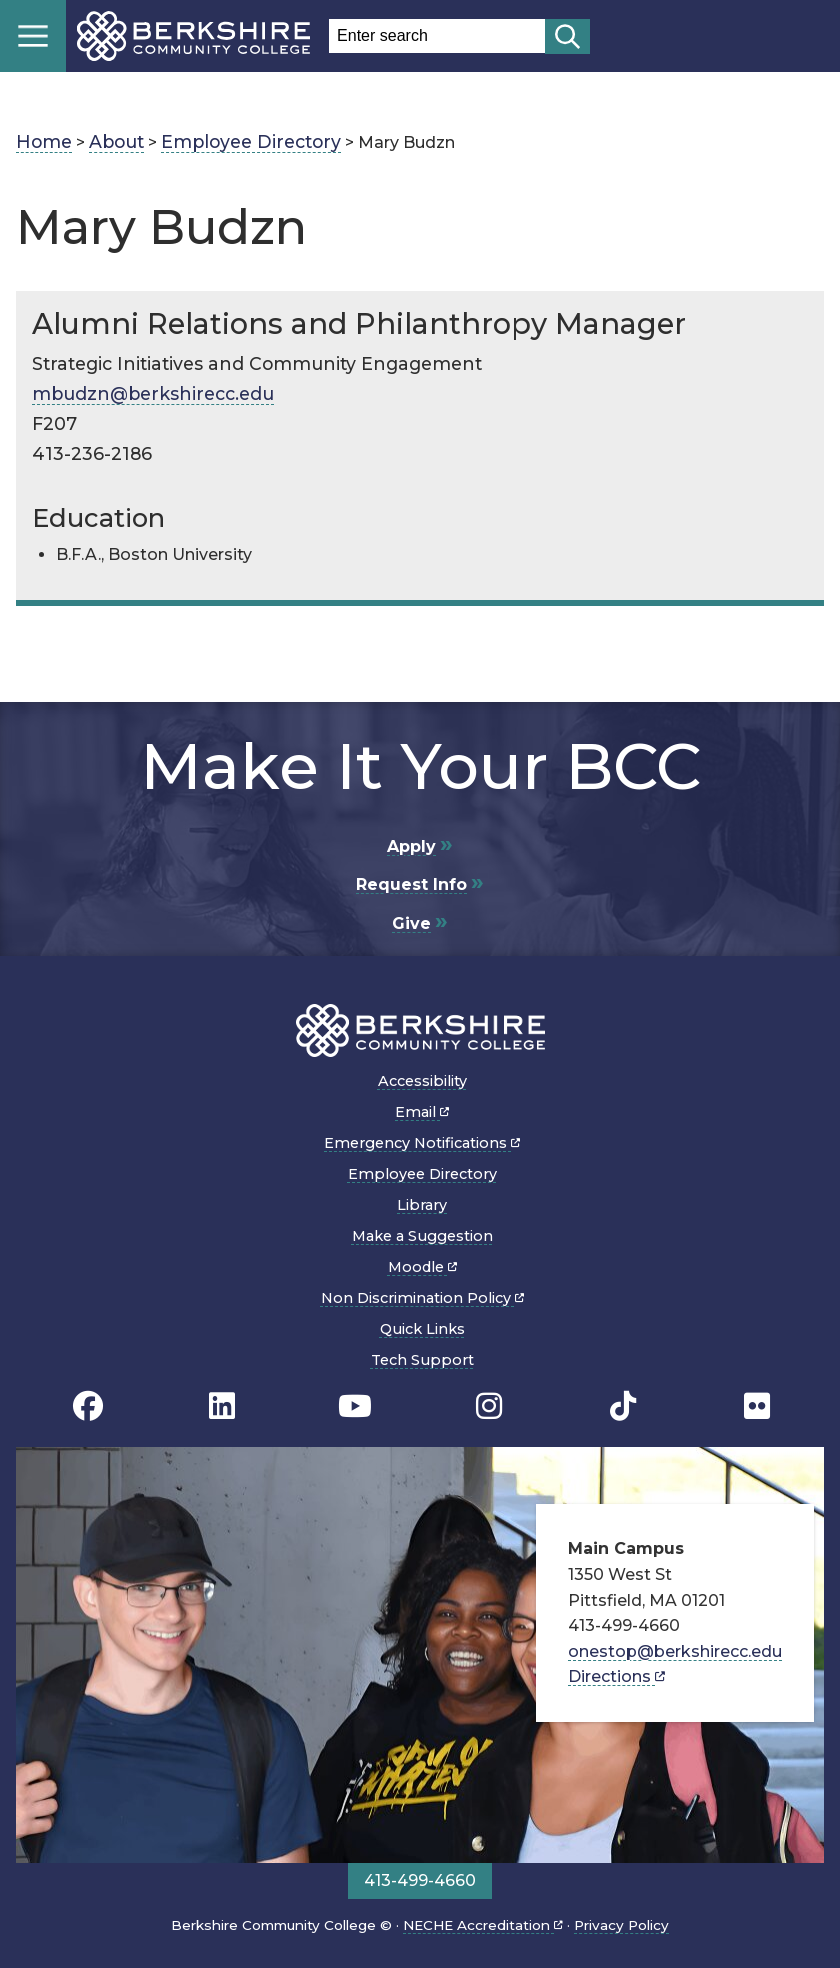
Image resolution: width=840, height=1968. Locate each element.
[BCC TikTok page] (623, 1406)
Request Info (411, 884)
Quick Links (422, 1329)
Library (422, 1205)
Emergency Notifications (422, 1143)
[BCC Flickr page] (757, 1406)
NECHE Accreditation (483, 1925)
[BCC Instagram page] (489, 1406)
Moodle (422, 1267)
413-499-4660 (420, 1880)
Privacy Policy (621, 1925)
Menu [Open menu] (33, 36)
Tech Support (422, 1360)
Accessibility (422, 1081)
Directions (616, 1676)
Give (411, 923)
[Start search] (567, 36)
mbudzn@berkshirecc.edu (153, 393)
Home (44, 141)
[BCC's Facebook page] (88, 1406)
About (116, 141)
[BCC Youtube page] (355, 1406)
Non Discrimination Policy (422, 1298)
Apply (411, 846)
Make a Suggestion (422, 1236)
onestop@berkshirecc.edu (675, 1651)
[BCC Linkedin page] (222, 1406)
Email (422, 1112)
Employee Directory (251, 141)
